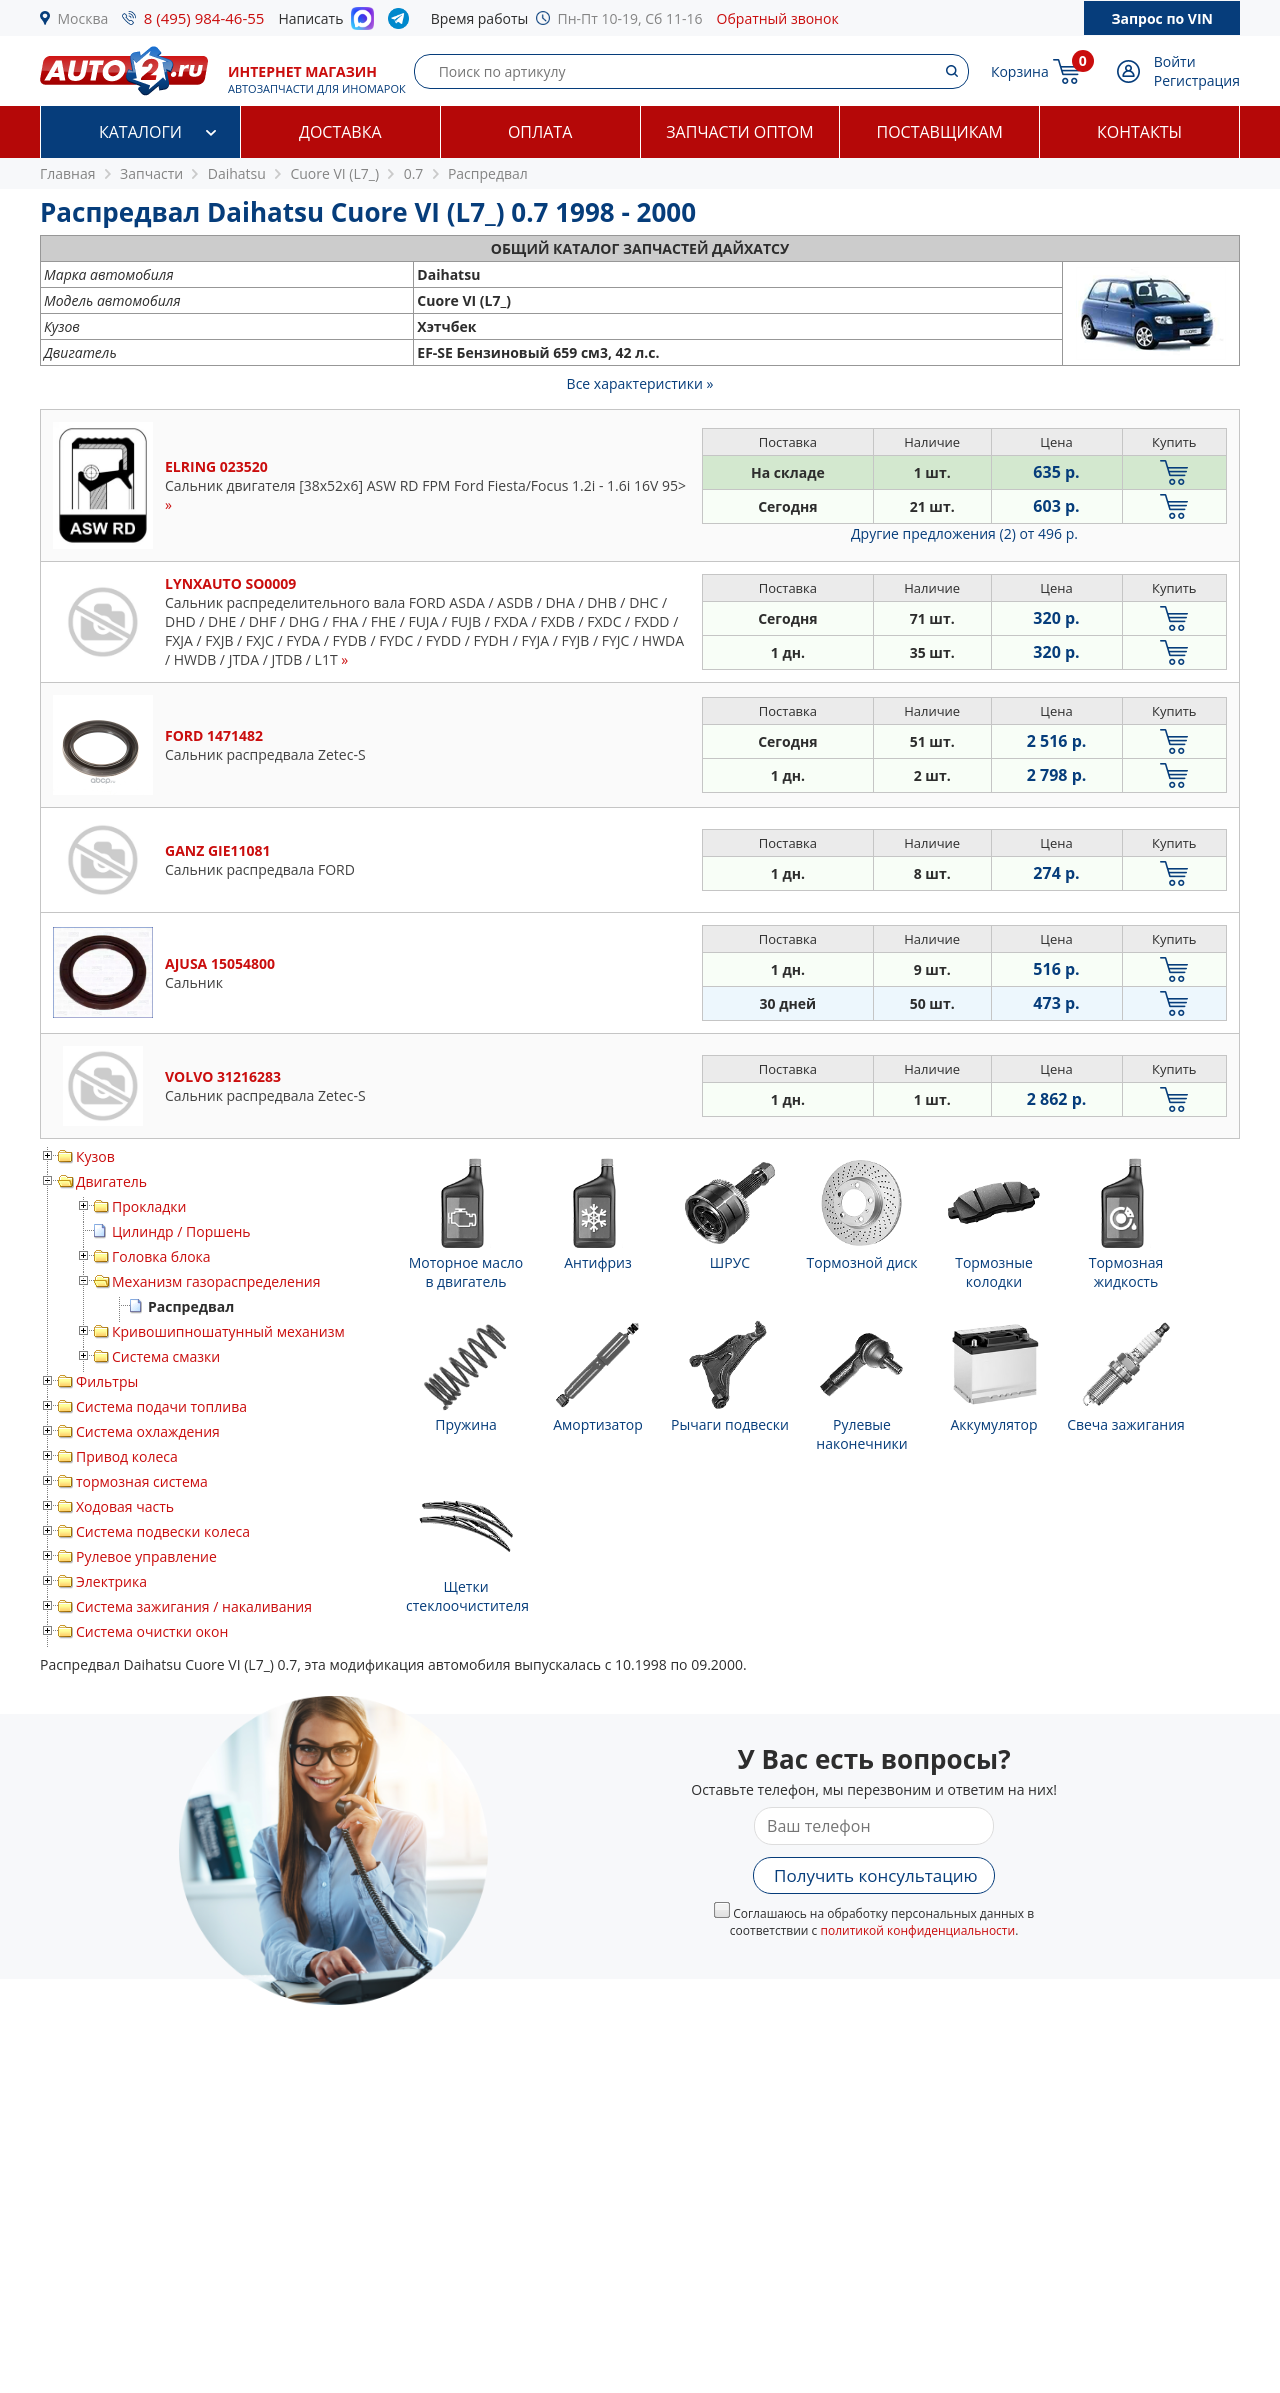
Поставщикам (940, 132)
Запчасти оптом (739, 132)
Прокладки (149, 1206)
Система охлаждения (148, 1431)
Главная (68, 173)
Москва (83, 18)
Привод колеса (127, 1456)
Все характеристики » (640, 383)
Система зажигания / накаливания (194, 1606)
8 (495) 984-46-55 (204, 18)
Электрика (111, 1581)
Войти (1175, 61)
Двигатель (111, 1181)
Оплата (540, 132)
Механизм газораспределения (216, 1281)
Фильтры (107, 1381)
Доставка (340, 132)
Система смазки (166, 1356)
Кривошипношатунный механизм (228, 1331)
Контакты (1139, 132)
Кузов (95, 1156)
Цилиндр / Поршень (181, 1231)
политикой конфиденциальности (917, 1930)
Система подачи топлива (161, 1406)
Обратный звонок (778, 18)
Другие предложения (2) (964, 533)
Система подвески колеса (163, 1531)
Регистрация (1197, 80)
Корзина (1020, 71)
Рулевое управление (146, 1556)
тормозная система (142, 1481)
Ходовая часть (125, 1506)
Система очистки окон (152, 1631)
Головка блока (161, 1256)
